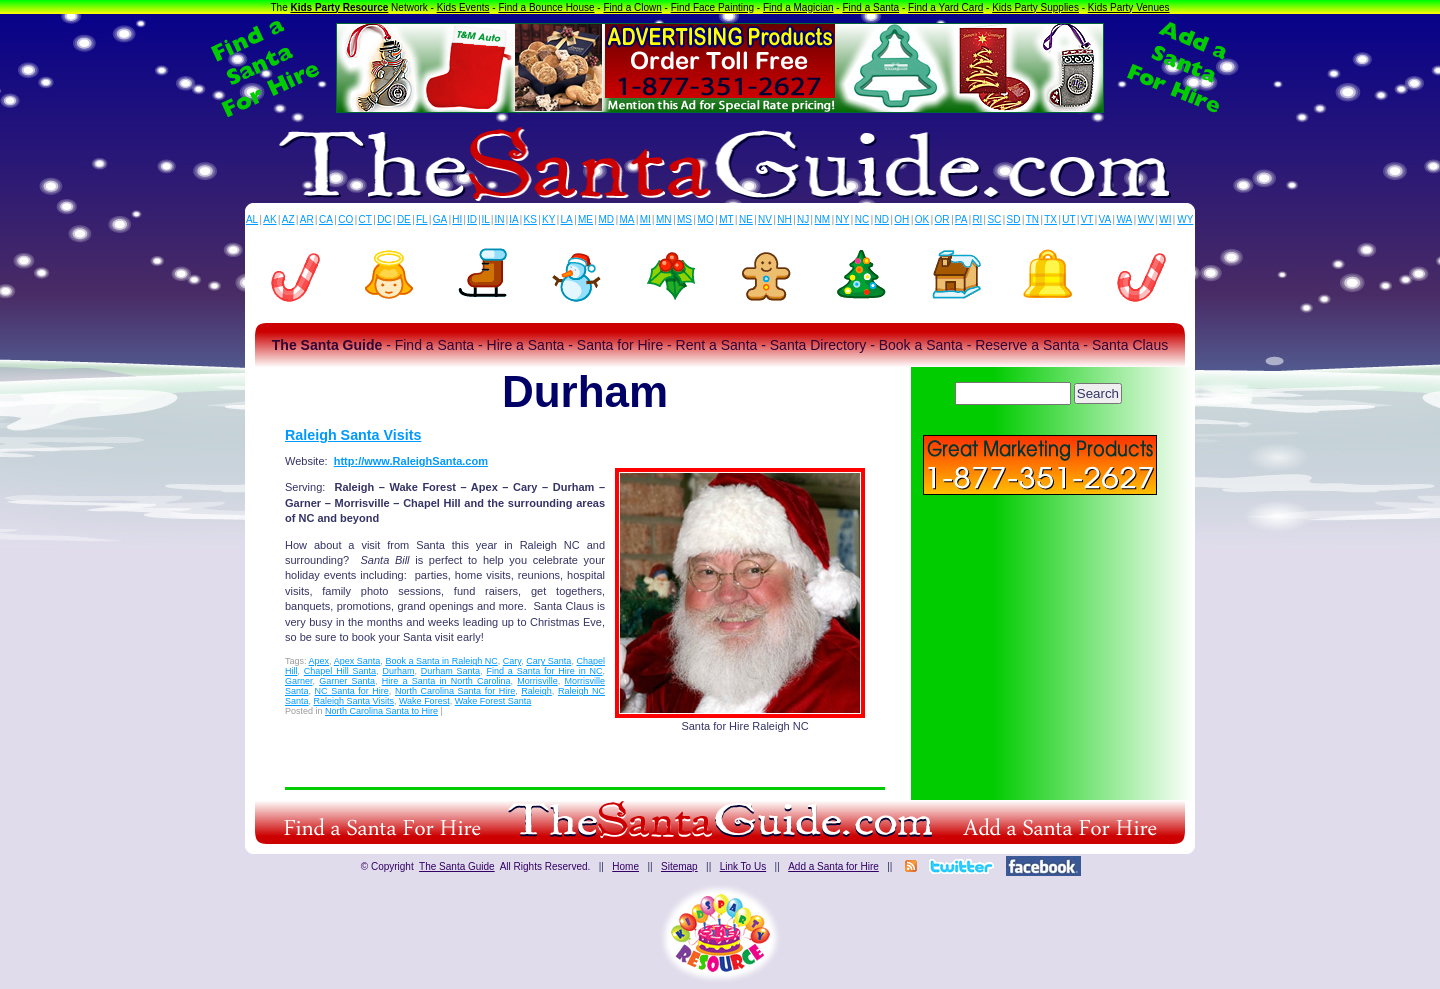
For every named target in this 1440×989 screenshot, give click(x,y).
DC (384, 219)
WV (1146, 219)
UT (1068, 219)
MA (627, 219)
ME (585, 219)
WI (1165, 219)
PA (961, 219)
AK (269, 219)
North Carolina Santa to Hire (381, 711)
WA (1125, 219)
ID (472, 219)
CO (345, 219)
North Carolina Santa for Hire (455, 691)
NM (823, 219)
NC (862, 219)
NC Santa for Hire (352, 691)
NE (746, 219)
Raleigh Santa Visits (353, 435)
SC (994, 219)
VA (1105, 219)
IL (486, 219)
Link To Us (743, 866)
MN (664, 219)
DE (404, 219)
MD (607, 219)
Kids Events (463, 7)
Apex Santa (357, 661)
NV (765, 219)
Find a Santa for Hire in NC (544, 671)
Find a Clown (632, 7)
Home (625, 866)
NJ (803, 219)
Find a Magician (798, 7)
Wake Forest (424, 701)
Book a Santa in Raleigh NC (441, 661)
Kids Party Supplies (1035, 7)
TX (1050, 219)
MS (684, 219)
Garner (299, 681)
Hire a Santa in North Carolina (446, 681)
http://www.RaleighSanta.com (411, 461)
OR (942, 219)
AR (307, 219)
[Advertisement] (1040, 640)
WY (1185, 219)
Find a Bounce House (546, 7)
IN (499, 219)
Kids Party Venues (1129, 7)
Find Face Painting (712, 7)
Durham (398, 671)
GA (440, 219)
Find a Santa (870, 7)
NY (842, 219)
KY (548, 219)
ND (882, 219)
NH (784, 219)
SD (1014, 219)
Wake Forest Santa (493, 701)
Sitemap (679, 866)
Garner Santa (347, 681)
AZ (288, 219)
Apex (319, 661)
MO (706, 219)
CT (365, 219)
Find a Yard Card (945, 7)
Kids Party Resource (340, 7)
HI (457, 219)
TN (1032, 219)
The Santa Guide (457, 866)
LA (567, 219)
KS (530, 219)
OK (922, 219)
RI (977, 219)
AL (252, 219)
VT (1087, 219)
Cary (512, 661)
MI (645, 219)
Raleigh (536, 691)
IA (513, 219)
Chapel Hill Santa (340, 671)
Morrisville (537, 681)
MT (726, 219)
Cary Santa (548, 661)
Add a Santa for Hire (833, 866)
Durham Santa (450, 671)
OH (901, 219)
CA (326, 219)
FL (422, 219)
